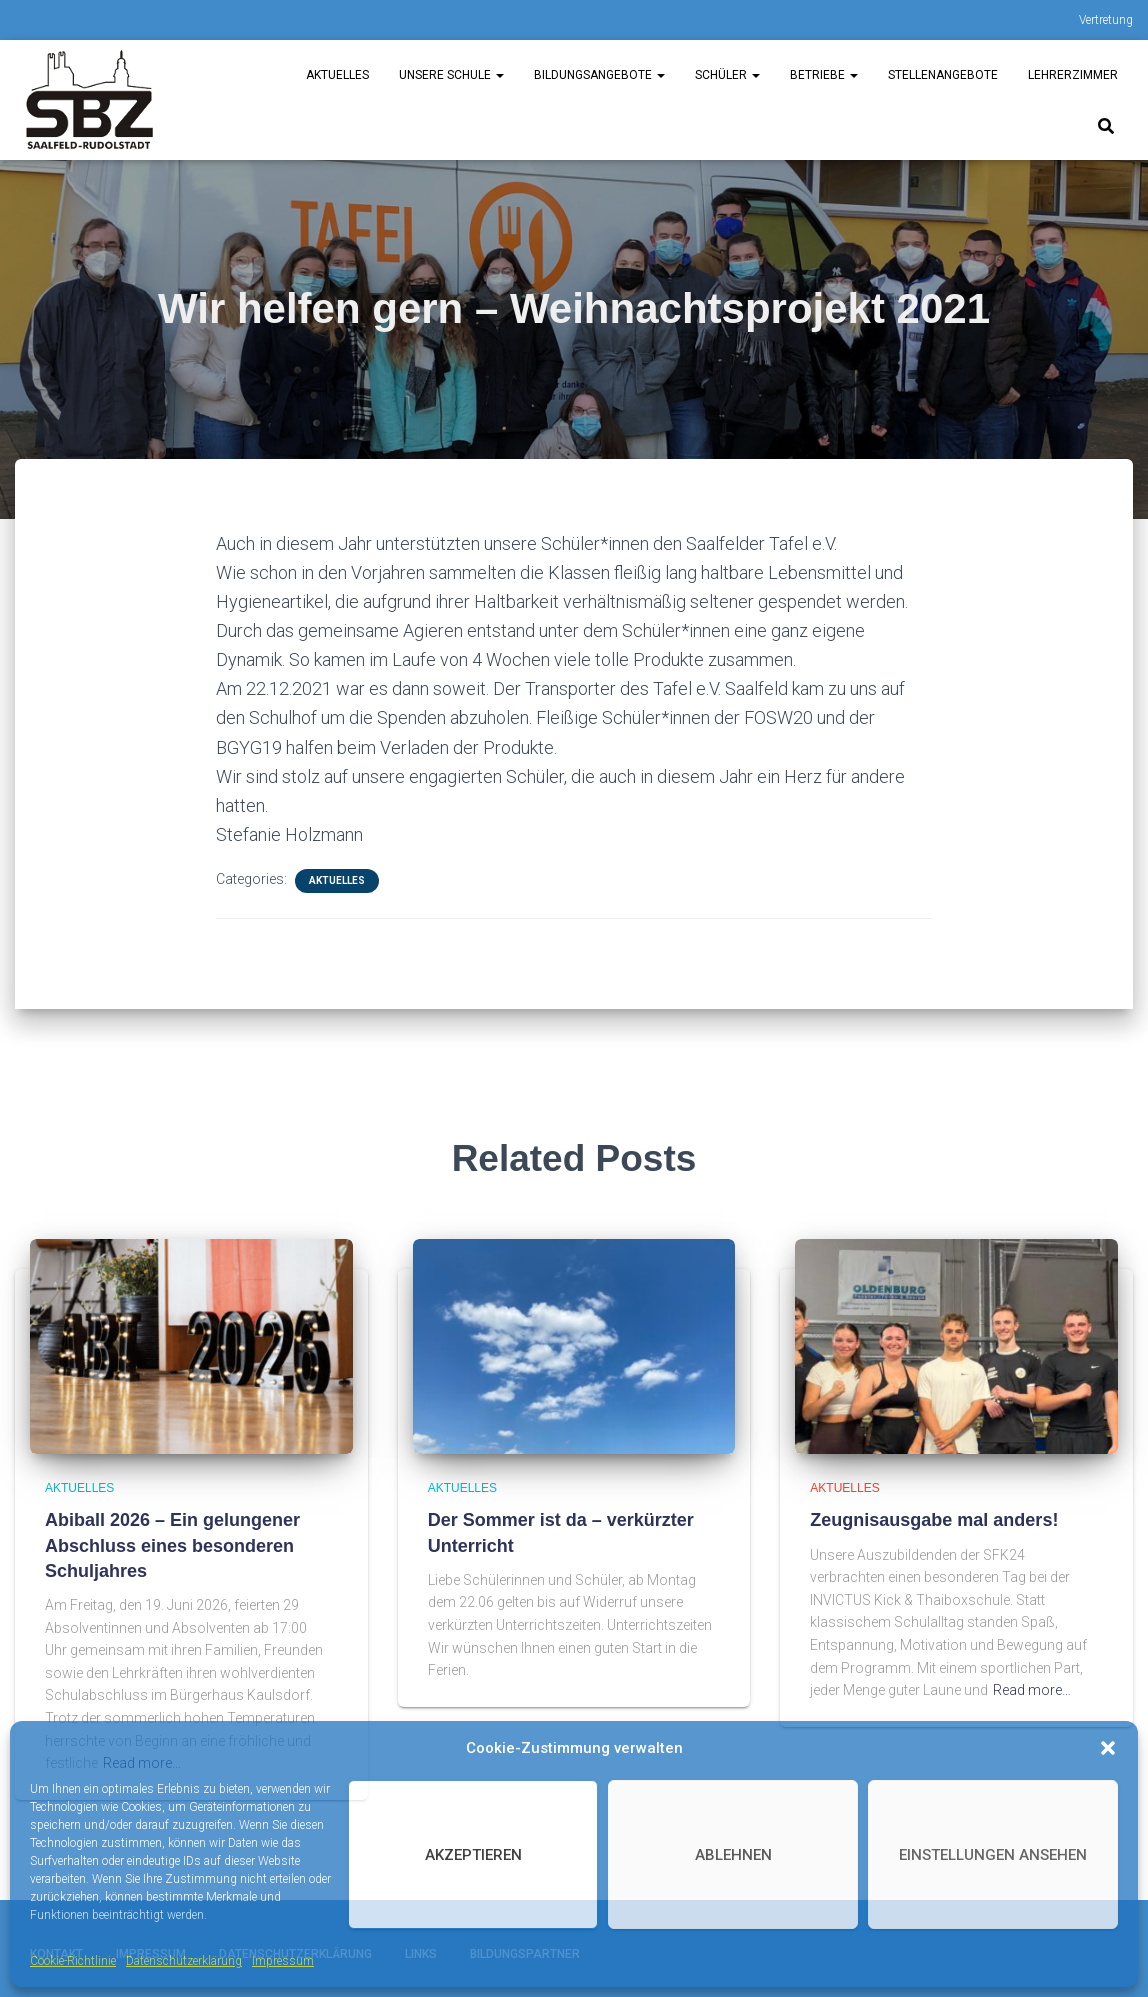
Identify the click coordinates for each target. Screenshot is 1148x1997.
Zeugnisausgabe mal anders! (934, 1520)
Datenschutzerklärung (184, 1961)
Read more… (1032, 1690)
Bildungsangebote (599, 75)
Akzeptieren (473, 1855)
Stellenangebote (943, 75)
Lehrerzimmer (1073, 75)
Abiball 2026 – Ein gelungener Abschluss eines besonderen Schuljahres (172, 1545)
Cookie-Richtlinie (73, 1961)
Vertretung (1106, 20)
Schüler (727, 75)
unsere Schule (451, 75)
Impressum (283, 1961)
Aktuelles (337, 75)
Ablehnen (733, 1855)
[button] (1108, 1748)
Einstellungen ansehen (993, 1855)
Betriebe (824, 75)
